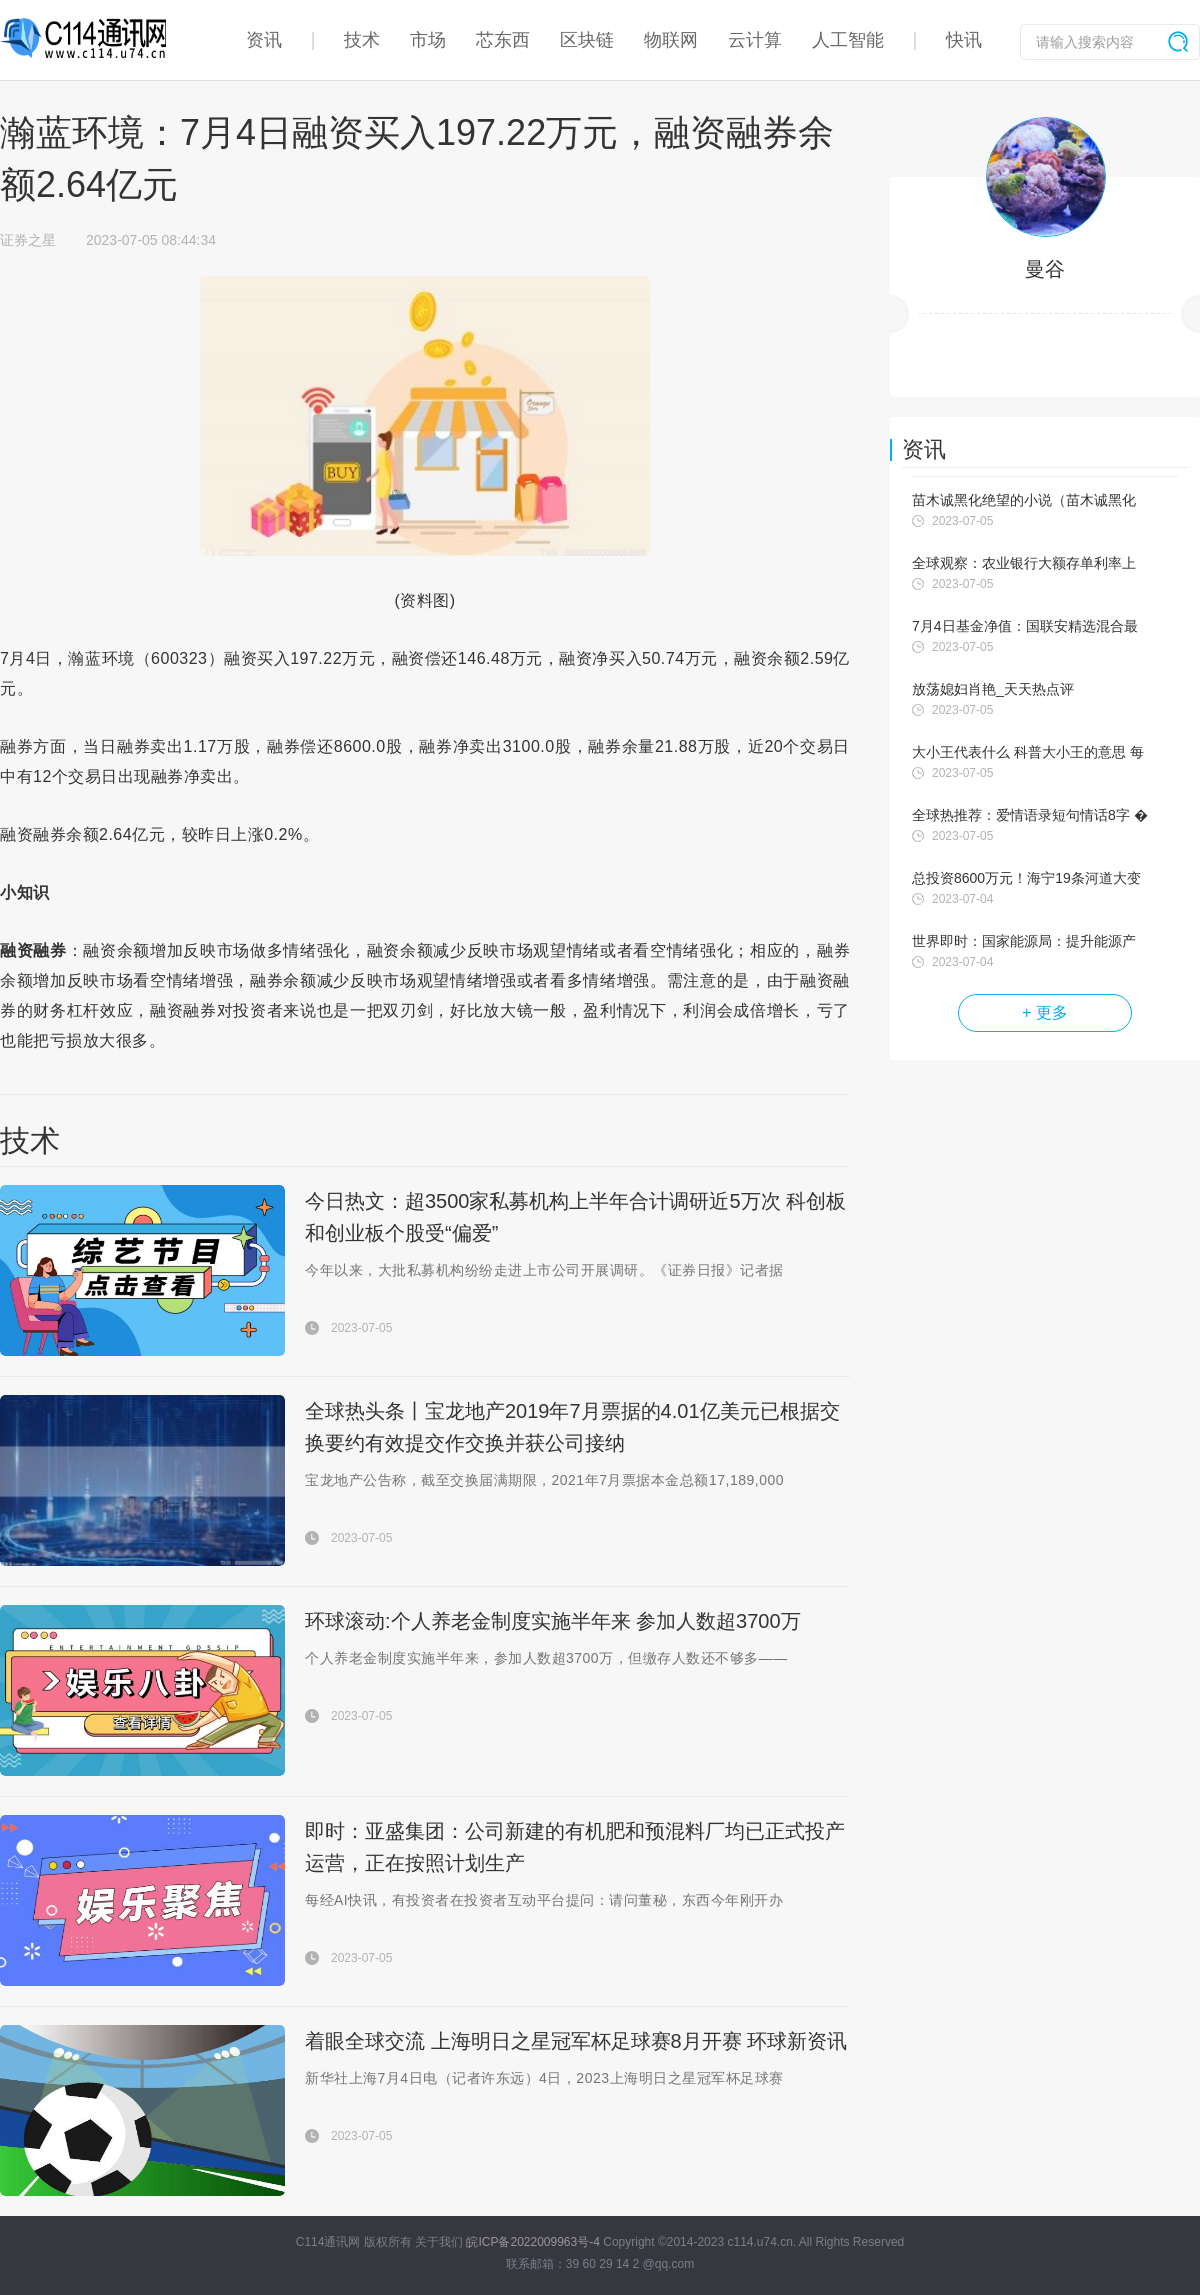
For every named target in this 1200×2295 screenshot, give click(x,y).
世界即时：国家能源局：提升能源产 (1024, 941)
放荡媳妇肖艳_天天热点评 (993, 689)
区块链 (587, 40)
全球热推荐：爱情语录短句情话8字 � (1030, 815)
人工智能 (848, 40)
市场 (428, 40)
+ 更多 (1045, 1012)
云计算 (755, 40)
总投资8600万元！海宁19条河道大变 (1026, 878)
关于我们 (439, 2242)
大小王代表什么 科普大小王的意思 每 (1028, 752)
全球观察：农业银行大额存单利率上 (1024, 563)
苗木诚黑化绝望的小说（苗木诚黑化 (1024, 500)
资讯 (264, 40)
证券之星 (28, 240)
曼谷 (1045, 269)
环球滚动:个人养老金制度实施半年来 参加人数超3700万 (553, 1621)
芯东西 (503, 40)
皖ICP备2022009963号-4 (532, 2242)
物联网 (671, 40)
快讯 (964, 40)
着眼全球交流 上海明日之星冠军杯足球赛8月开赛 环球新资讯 (576, 2041)
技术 (362, 40)
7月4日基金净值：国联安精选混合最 (1025, 626)
